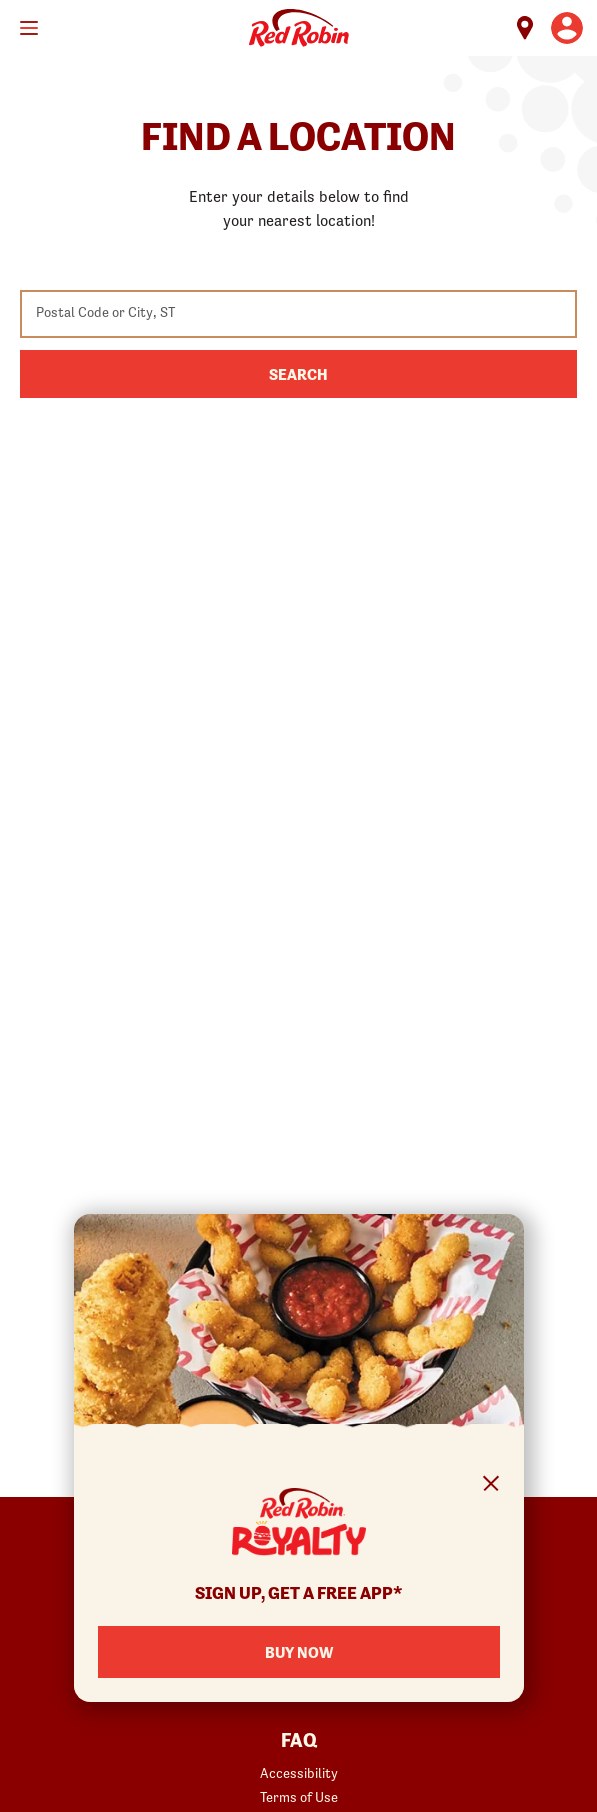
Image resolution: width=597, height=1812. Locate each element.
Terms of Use (299, 1797)
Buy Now (299, 1652)
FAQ (299, 1741)
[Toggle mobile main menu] (29, 28)
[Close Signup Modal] (491, 1486)
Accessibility (299, 1773)
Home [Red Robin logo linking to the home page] (299, 28)
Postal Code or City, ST (105, 312)
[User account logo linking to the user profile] (567, 28)
